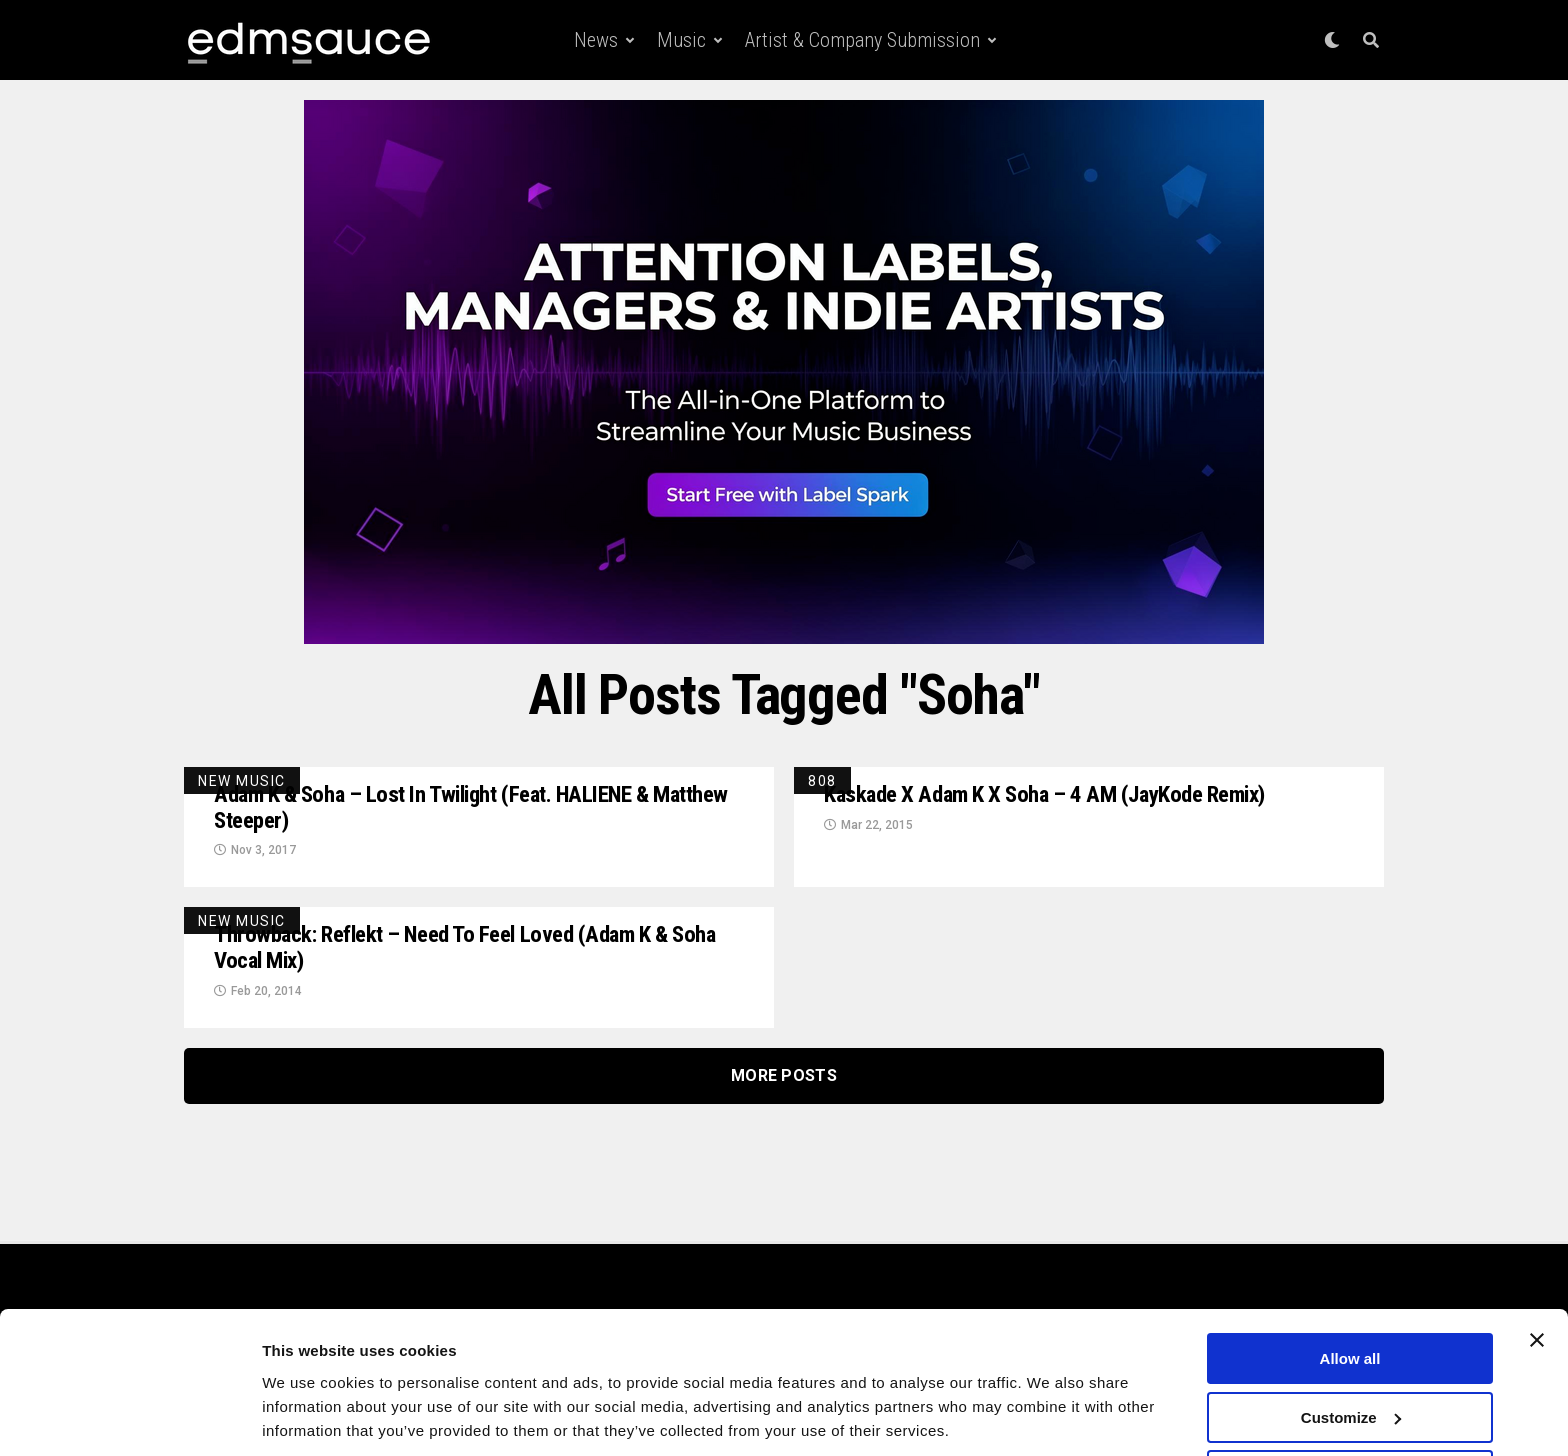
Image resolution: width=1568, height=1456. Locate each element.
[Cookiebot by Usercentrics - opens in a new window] (129, 1417)
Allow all (1350, 1289)
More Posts (784, 1080)
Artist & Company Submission (862, 40)
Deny (1350, 1406)
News (596, 40)
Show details (308, 1415)
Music (681, 40)
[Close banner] (1537, 1271)
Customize (1351, 1348)
